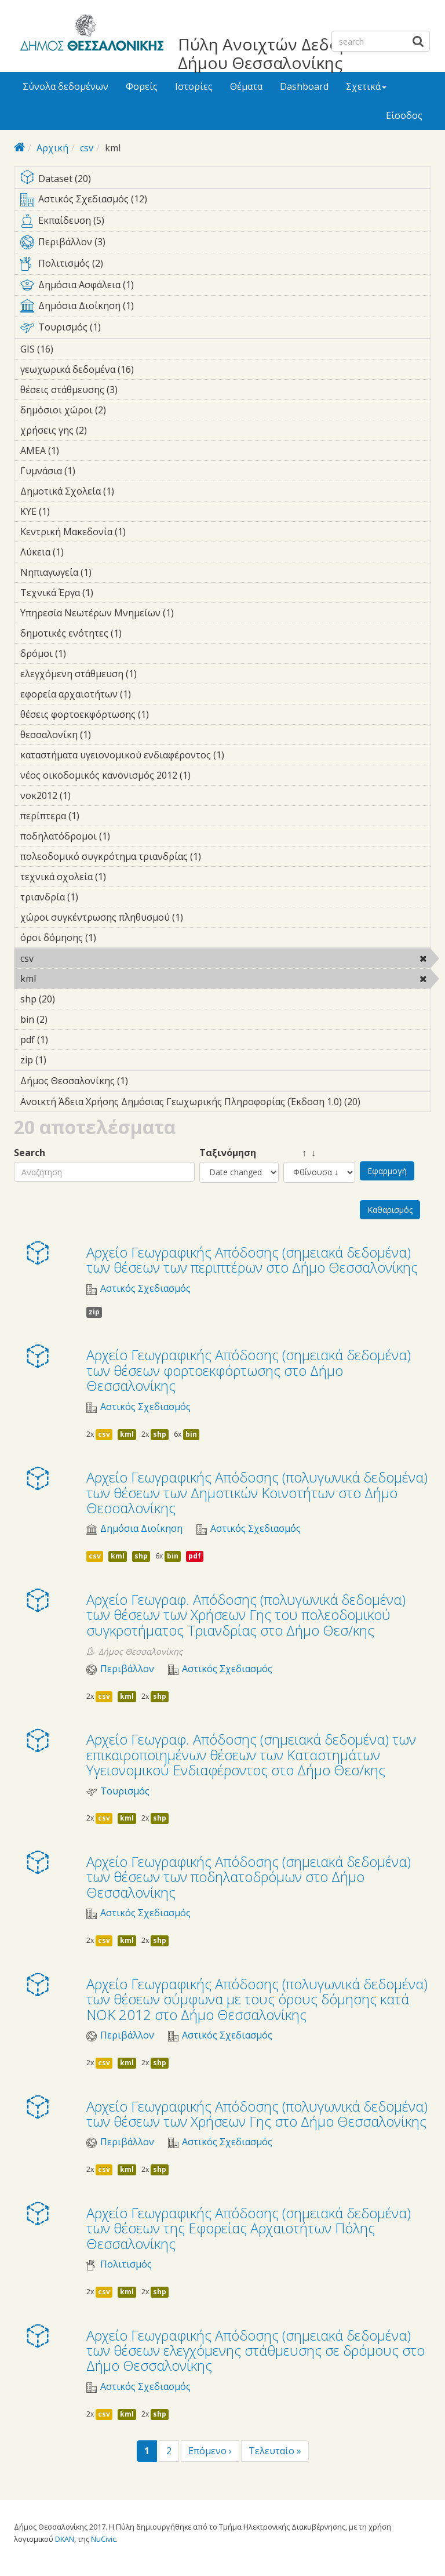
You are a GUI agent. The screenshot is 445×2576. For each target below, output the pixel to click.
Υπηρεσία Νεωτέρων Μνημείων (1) (191, 612)
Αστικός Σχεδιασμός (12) (225, 201)
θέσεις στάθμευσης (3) (135, 389)
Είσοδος (404, 115)
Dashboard (304, 86)
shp (159, 1434)
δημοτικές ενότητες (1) (139, 633)
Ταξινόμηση (227, 1153)
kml (65, 978)
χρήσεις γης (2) (104, 430)
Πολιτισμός (126, 2264)
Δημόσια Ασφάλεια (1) (225, 287)
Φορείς (142, 86)
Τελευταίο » (275, 2450)
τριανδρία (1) (96, 897)
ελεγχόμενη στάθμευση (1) (154, 673)
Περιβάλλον (127, 1669)
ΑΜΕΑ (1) (77, 450)
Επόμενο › (210, 2450)
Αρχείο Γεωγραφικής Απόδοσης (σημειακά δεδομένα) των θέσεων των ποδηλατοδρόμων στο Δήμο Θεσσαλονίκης (248, 1877)
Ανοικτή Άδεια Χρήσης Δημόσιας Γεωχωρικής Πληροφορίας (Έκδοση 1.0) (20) (225, 1103)
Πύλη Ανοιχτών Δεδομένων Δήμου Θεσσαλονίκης (283, 53)
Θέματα (246, 86)
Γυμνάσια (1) (93, 470)
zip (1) (64, 1059)
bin (191, 1434)
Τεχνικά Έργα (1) (111, 592)
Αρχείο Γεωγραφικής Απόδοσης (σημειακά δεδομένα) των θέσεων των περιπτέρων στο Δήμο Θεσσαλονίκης (252, 1259)
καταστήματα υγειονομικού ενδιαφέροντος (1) (225, 757)
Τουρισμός (124, 1791)
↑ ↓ (299, 1153)
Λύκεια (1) (81, 552)
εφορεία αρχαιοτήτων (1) (149, 694)
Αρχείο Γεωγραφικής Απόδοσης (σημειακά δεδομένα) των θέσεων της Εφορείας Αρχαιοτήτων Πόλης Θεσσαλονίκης (248, 2228)
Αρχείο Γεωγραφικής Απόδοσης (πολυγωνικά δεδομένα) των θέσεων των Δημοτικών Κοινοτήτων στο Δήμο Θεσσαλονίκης (257, 1492)
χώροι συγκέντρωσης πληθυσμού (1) (201, 917)
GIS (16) (68, 349)
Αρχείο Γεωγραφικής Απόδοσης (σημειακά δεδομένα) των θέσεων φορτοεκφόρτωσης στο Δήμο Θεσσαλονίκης (248, 1370)
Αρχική (52, 147)
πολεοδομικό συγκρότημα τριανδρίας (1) (219, 856)
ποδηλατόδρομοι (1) (128, 836)
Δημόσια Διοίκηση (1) (225, 308)
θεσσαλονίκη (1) (109, 734)
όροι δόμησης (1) (114, 937)
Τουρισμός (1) (225, 329)
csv (86, 147)
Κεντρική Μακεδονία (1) (143, 531)
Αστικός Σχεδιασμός (145, 1288)
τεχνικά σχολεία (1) (124, 876)
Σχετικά (366, 86)
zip (94, 1312)
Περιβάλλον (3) (225, 244)
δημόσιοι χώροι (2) (124, 410)
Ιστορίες (194, 86)
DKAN (64, 2539)
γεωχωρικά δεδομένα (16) (149, 369)
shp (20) (70, 999)
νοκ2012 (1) (88, 795)
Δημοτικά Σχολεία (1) (132, 491)
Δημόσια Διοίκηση (141, 1529)
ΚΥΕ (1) (67, 511)
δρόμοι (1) (84, 653)
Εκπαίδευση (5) (225, 222)
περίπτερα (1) (97, 815)
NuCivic (103, 2539)
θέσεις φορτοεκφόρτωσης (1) (166, 714)
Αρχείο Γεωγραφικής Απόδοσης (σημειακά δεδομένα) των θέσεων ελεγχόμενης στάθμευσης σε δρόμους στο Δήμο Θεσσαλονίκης (255, 2350)
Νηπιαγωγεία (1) (109, 572)
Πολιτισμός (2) (225, 265)
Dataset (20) (225, 179)
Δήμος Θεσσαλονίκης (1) (146, 1080)
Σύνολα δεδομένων (65, 86)
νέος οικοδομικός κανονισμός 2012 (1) (208, 775)
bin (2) (65, 1019)
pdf (194, 1556)
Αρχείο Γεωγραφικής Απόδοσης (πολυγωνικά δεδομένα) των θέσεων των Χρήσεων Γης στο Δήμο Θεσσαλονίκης (257, 2114)
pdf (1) (66, 1039)
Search (29, 1153)
